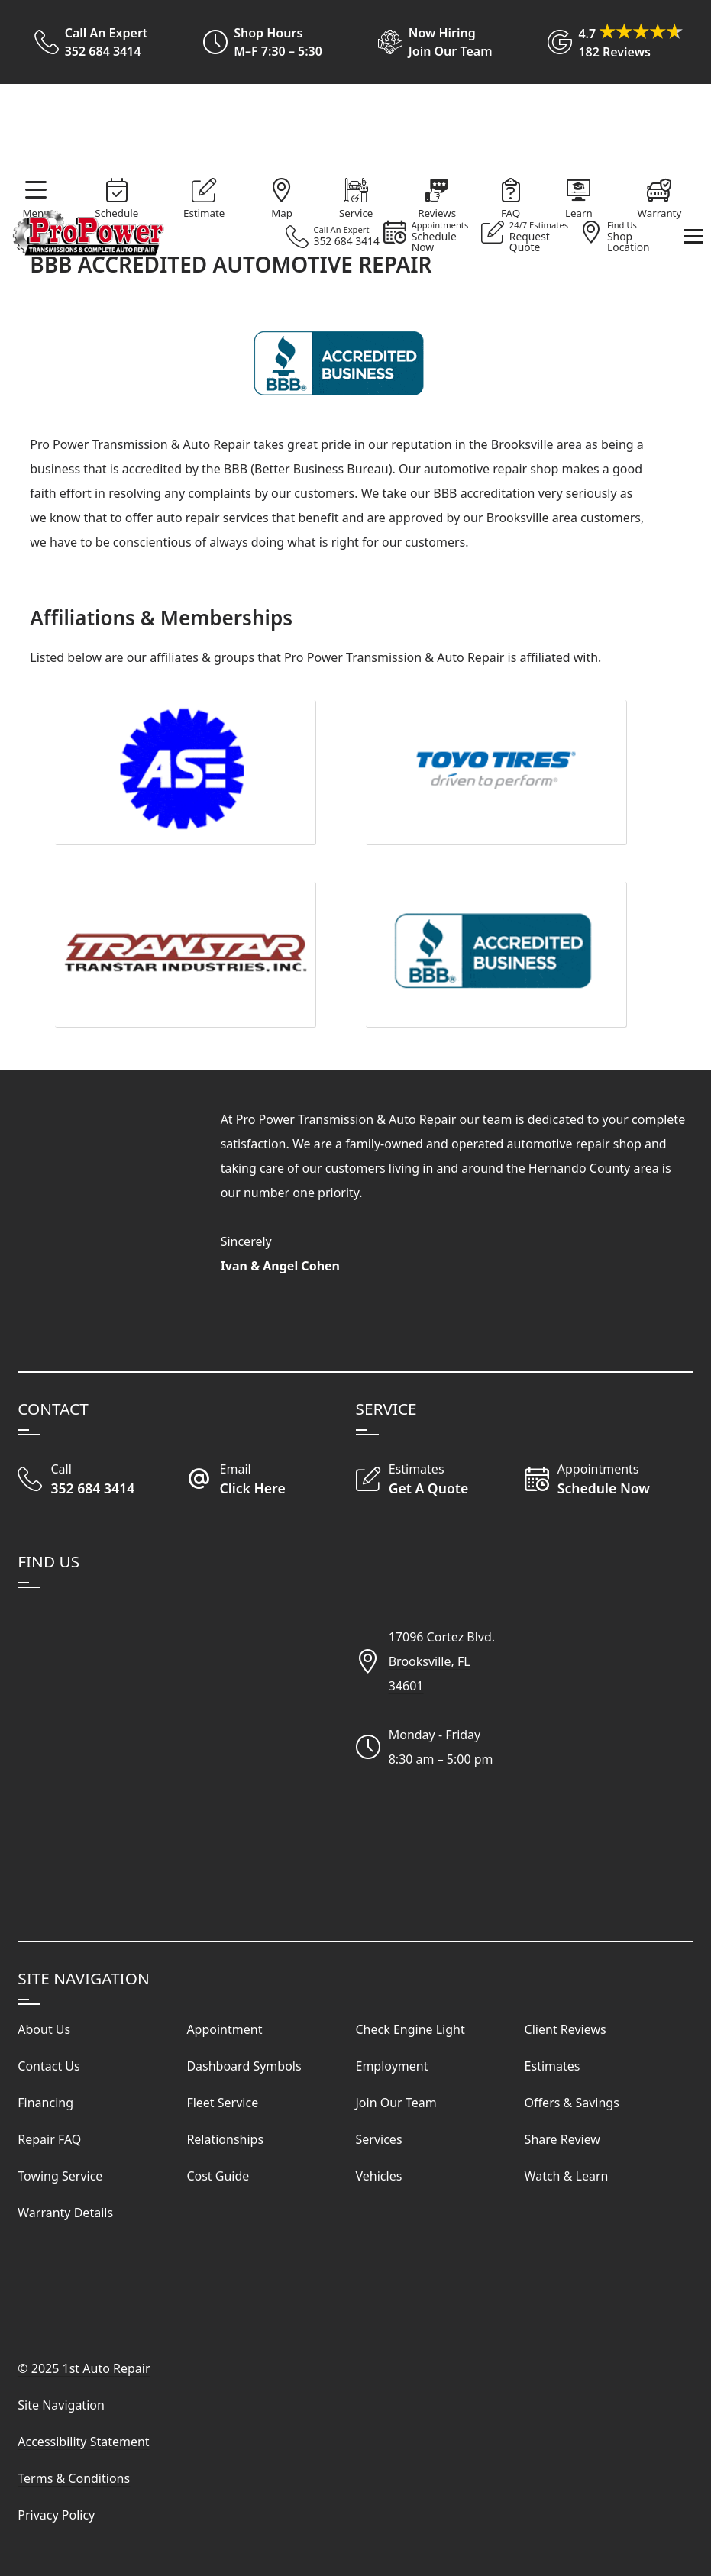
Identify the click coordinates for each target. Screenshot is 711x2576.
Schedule (116, 213)
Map (281, 213)
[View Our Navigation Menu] (693, 236)
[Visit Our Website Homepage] (352, 131)
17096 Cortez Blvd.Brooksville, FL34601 (442, 1661)
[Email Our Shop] (270, 1480)
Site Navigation (61, 2405)
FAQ (510, 213)
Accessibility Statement (83, 2441)
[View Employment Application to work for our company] (428, 42)
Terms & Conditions (74, 2478)
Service (356, 213)
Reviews (437, 213)
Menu (36, 213)
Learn (579, 213)
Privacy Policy (56, 2515)
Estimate (204, 213)
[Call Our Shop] (102, 1480)
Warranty (660, 213)
